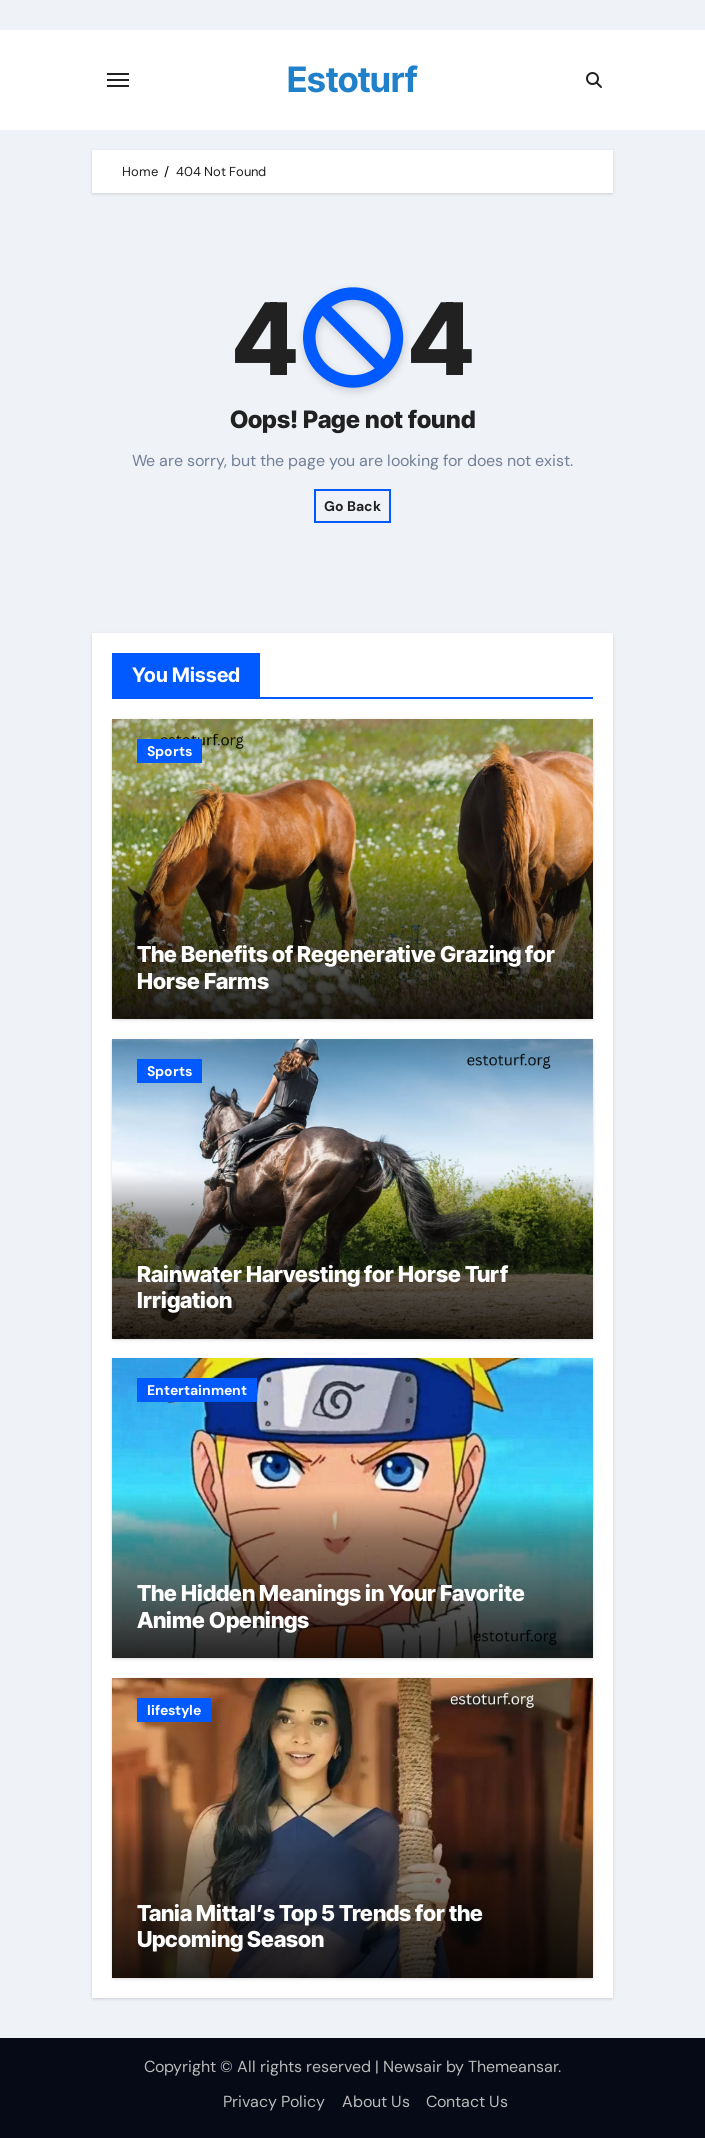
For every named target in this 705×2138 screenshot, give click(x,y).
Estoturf (352, 79)
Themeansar (513, 2066)
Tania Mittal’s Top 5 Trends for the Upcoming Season (310, 1926)
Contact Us (467, 2101)
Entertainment (197, 1390)
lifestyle (174, 1710)
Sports (169, 751)
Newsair (412, 2066)
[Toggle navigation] (118, 80)
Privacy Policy (274, 2101)
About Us (376, 2101)
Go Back (352, 506)
